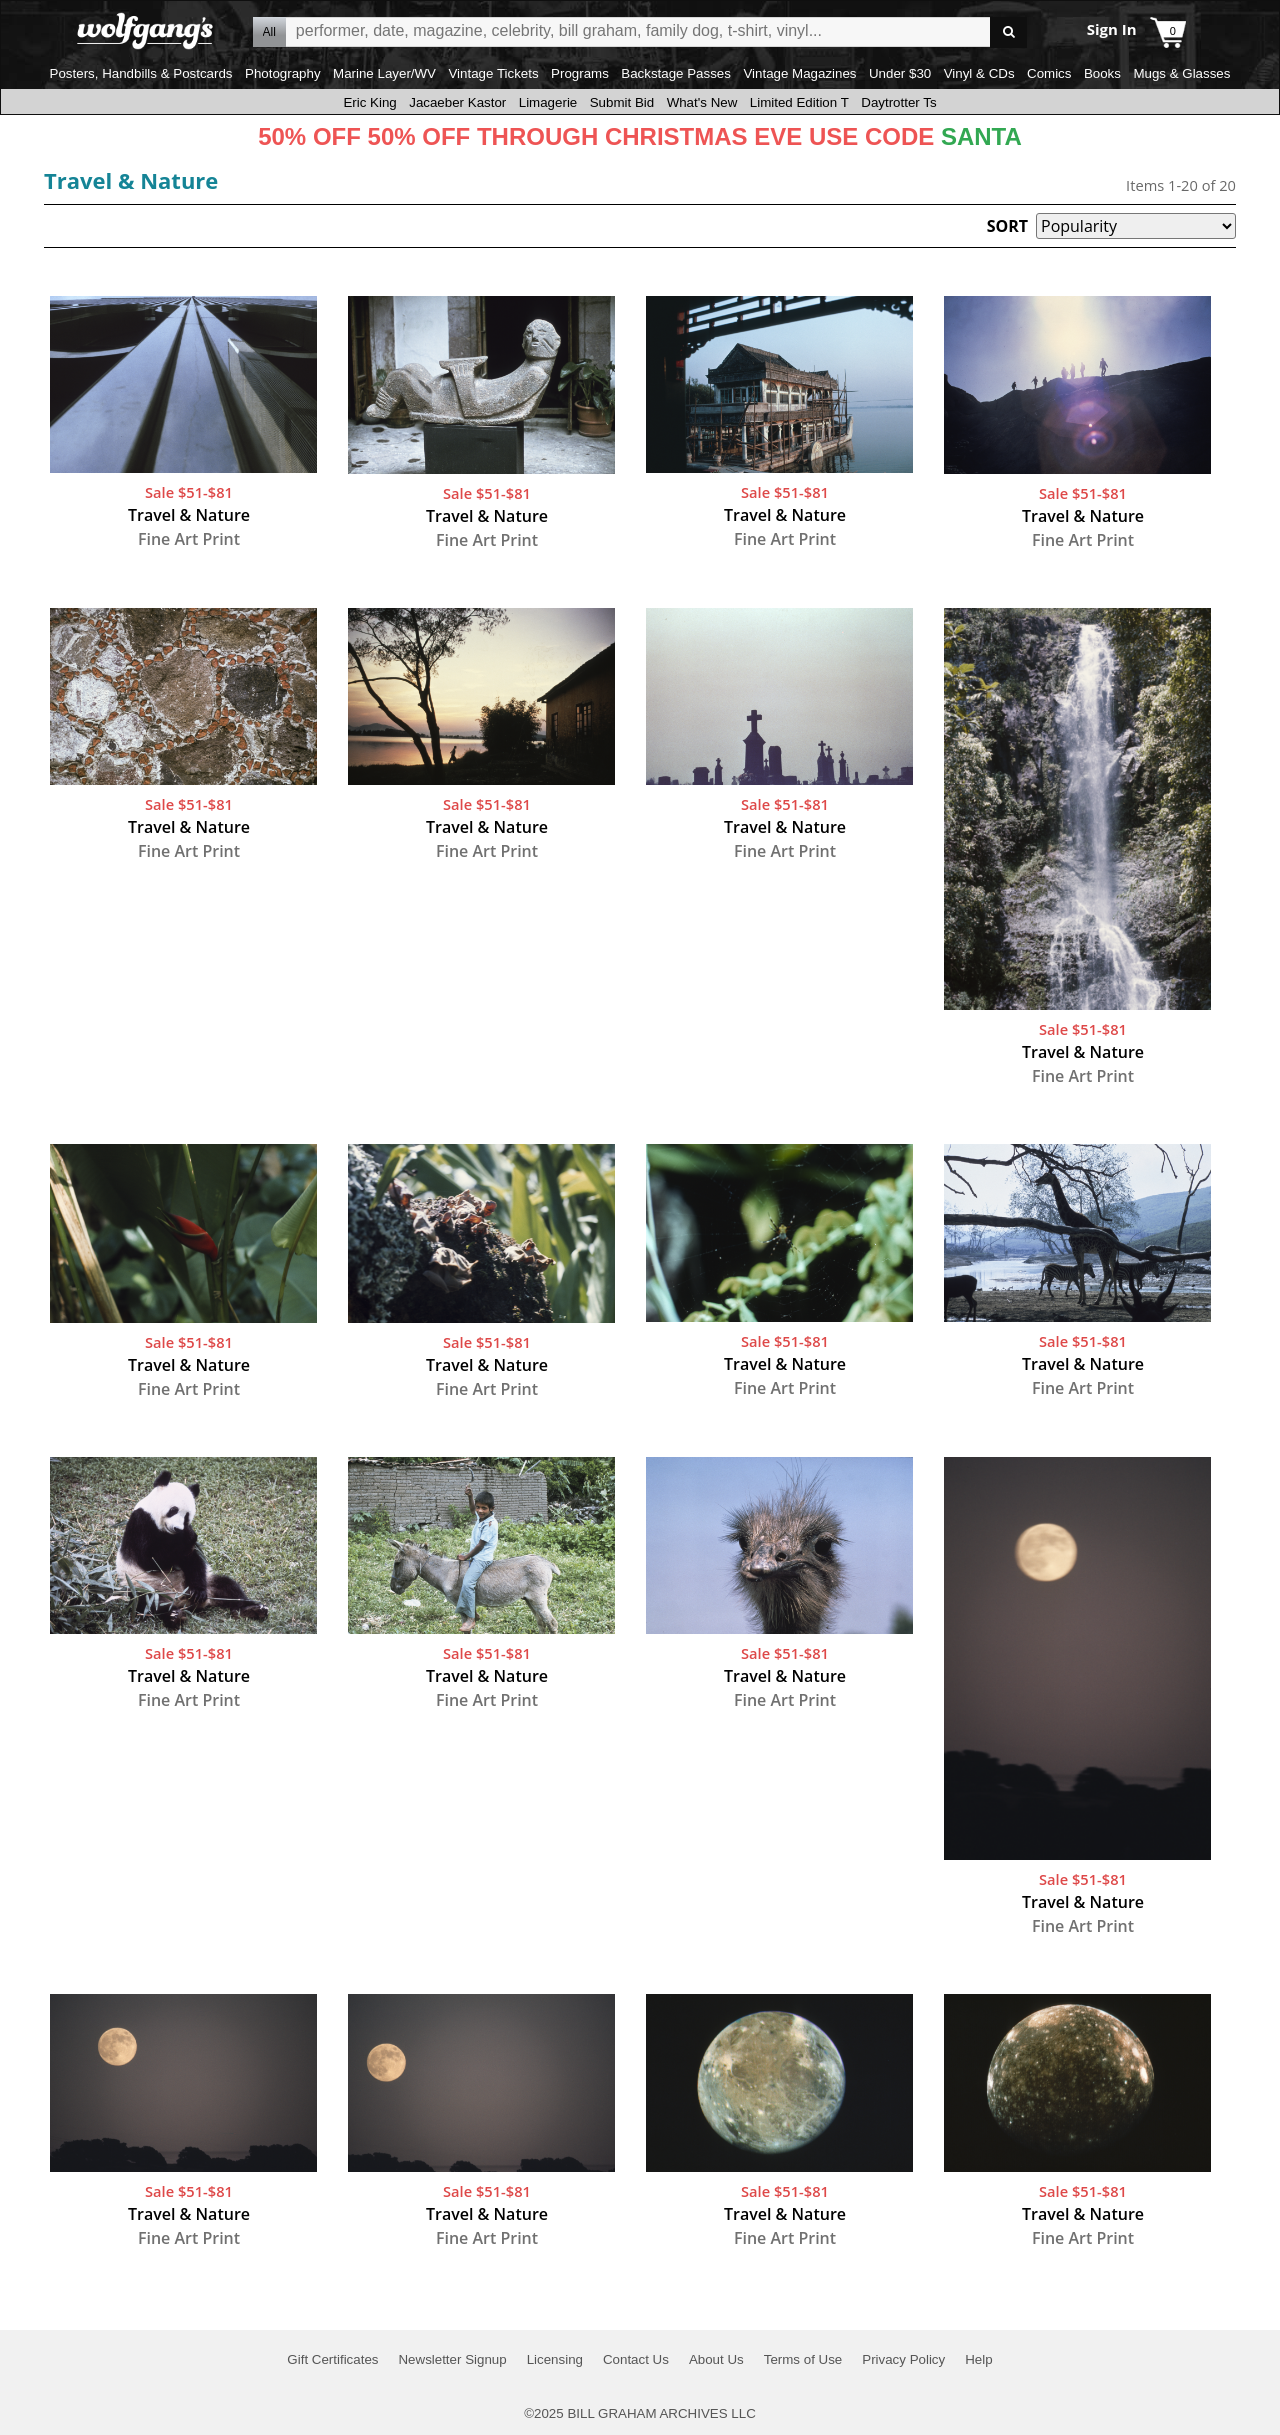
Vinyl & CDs (979, 73)
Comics (1049, 73)
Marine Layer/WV (384, 73)
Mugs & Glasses (1181, 73)
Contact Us (636, 2359)
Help (978, 2359)
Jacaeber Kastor (457, 102)
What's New (702, 102)
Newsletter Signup (452, 2359)
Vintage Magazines (799, 73)
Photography (283, 73)
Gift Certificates (332, 2359)
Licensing (555, 2359)
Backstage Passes (676, 73)
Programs (580, 73)
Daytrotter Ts (898, 102)
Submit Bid (622, 102)
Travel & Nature (131, 180)
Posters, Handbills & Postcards (141, 73)
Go (1008, 32)
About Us (716, 2359)
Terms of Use (803, 2359)
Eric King (369, 102)
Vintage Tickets (493, 73)
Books (1102, 73)
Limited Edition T (799, 102)
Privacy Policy (903, 2359)
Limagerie (548, 102)
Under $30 (900, 73)
